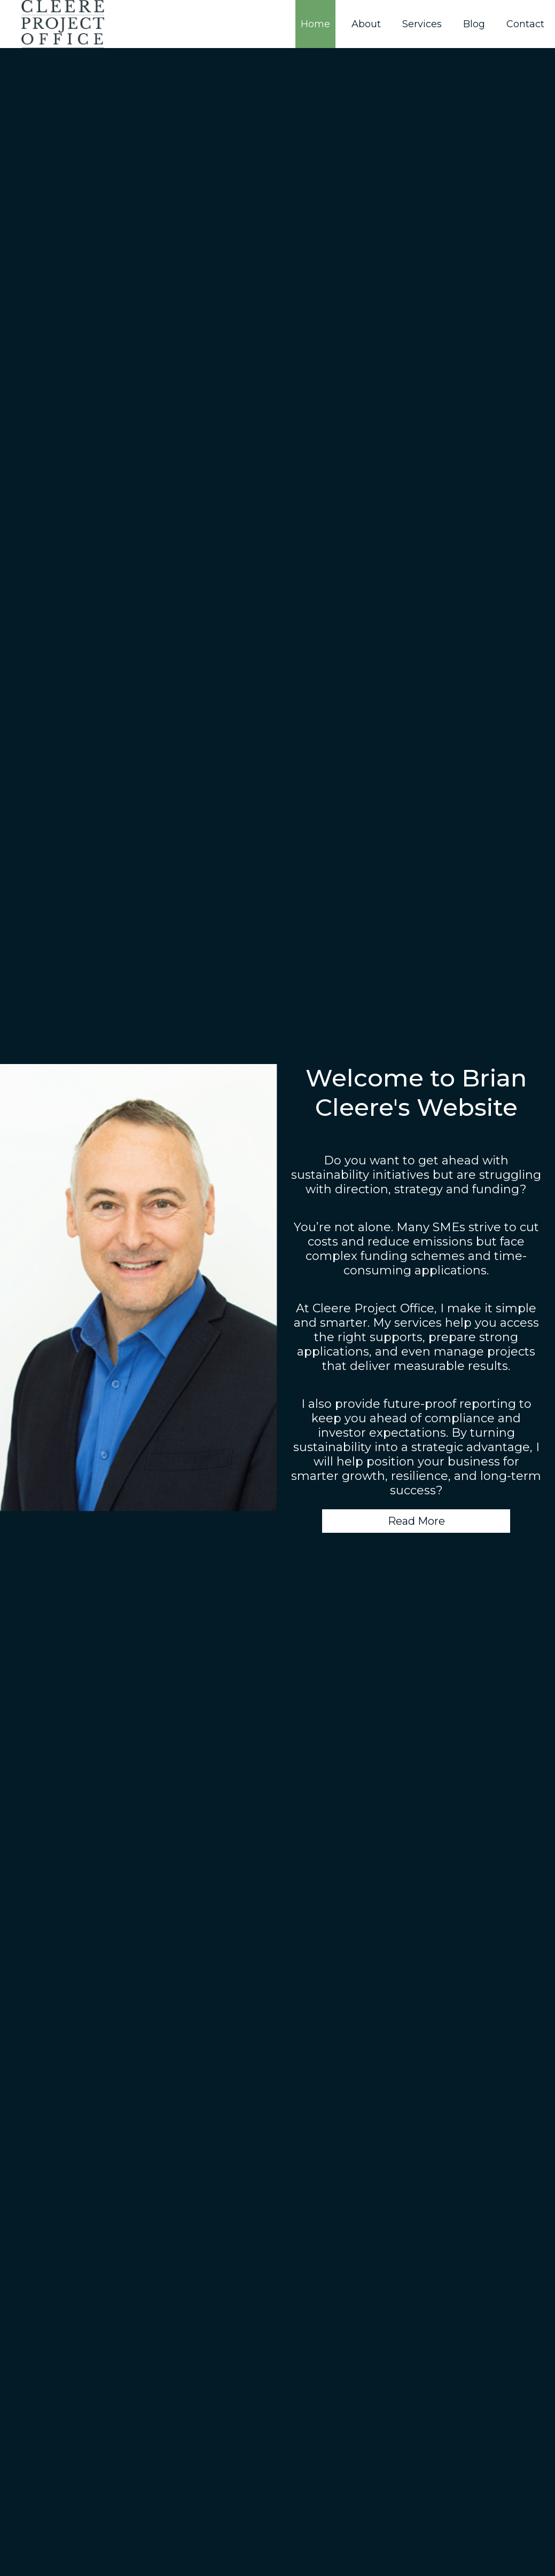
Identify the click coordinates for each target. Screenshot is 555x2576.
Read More (416, 1521)
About (366, 24)
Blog (474, 24)
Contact (525, 24)
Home (315, 24)
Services (422, 24)
